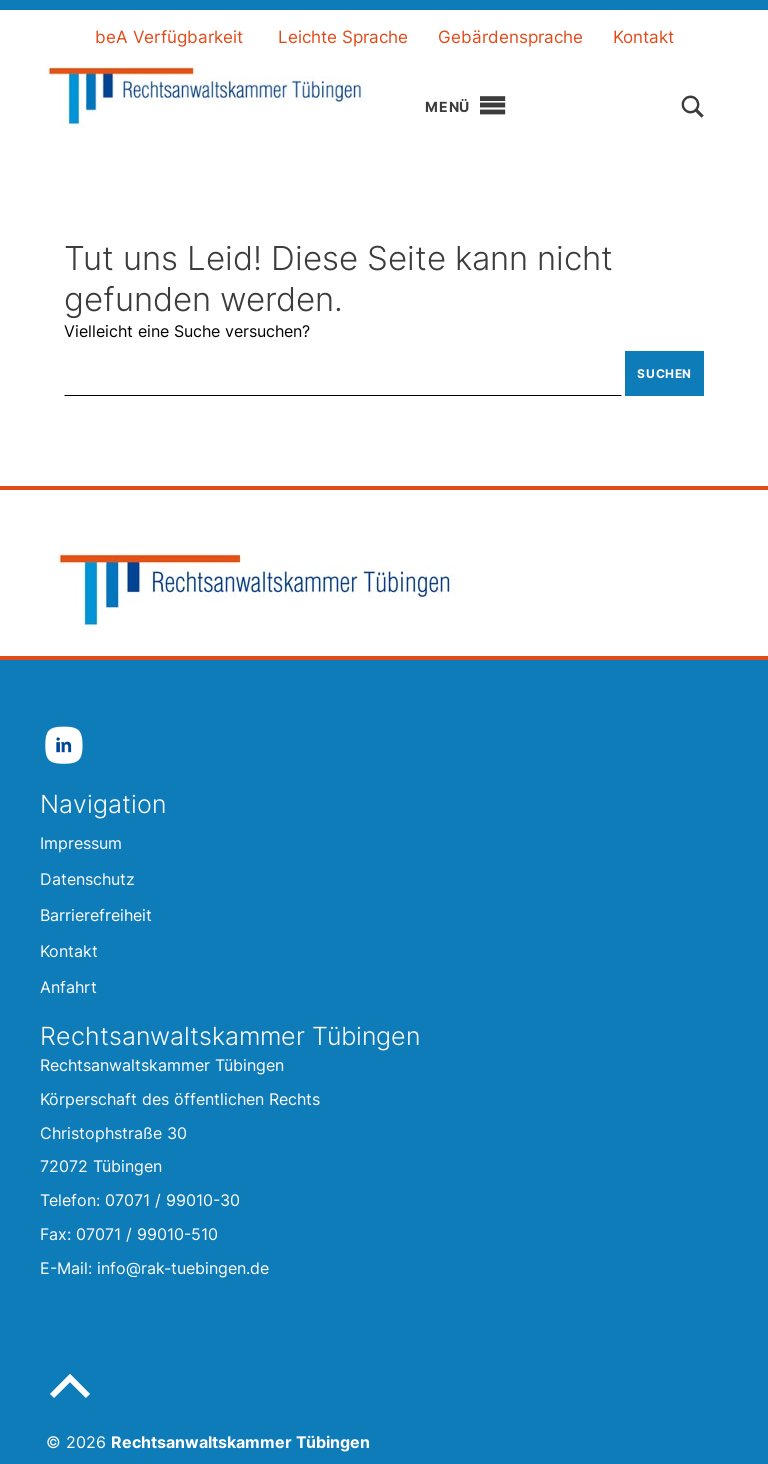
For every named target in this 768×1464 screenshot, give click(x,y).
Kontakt (643, 37)
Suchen (664, 373)
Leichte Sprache (343, 37)
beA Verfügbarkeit (169, 37)
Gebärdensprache (510, 37)
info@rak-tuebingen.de (183, 1268)
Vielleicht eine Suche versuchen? (187, 331)
